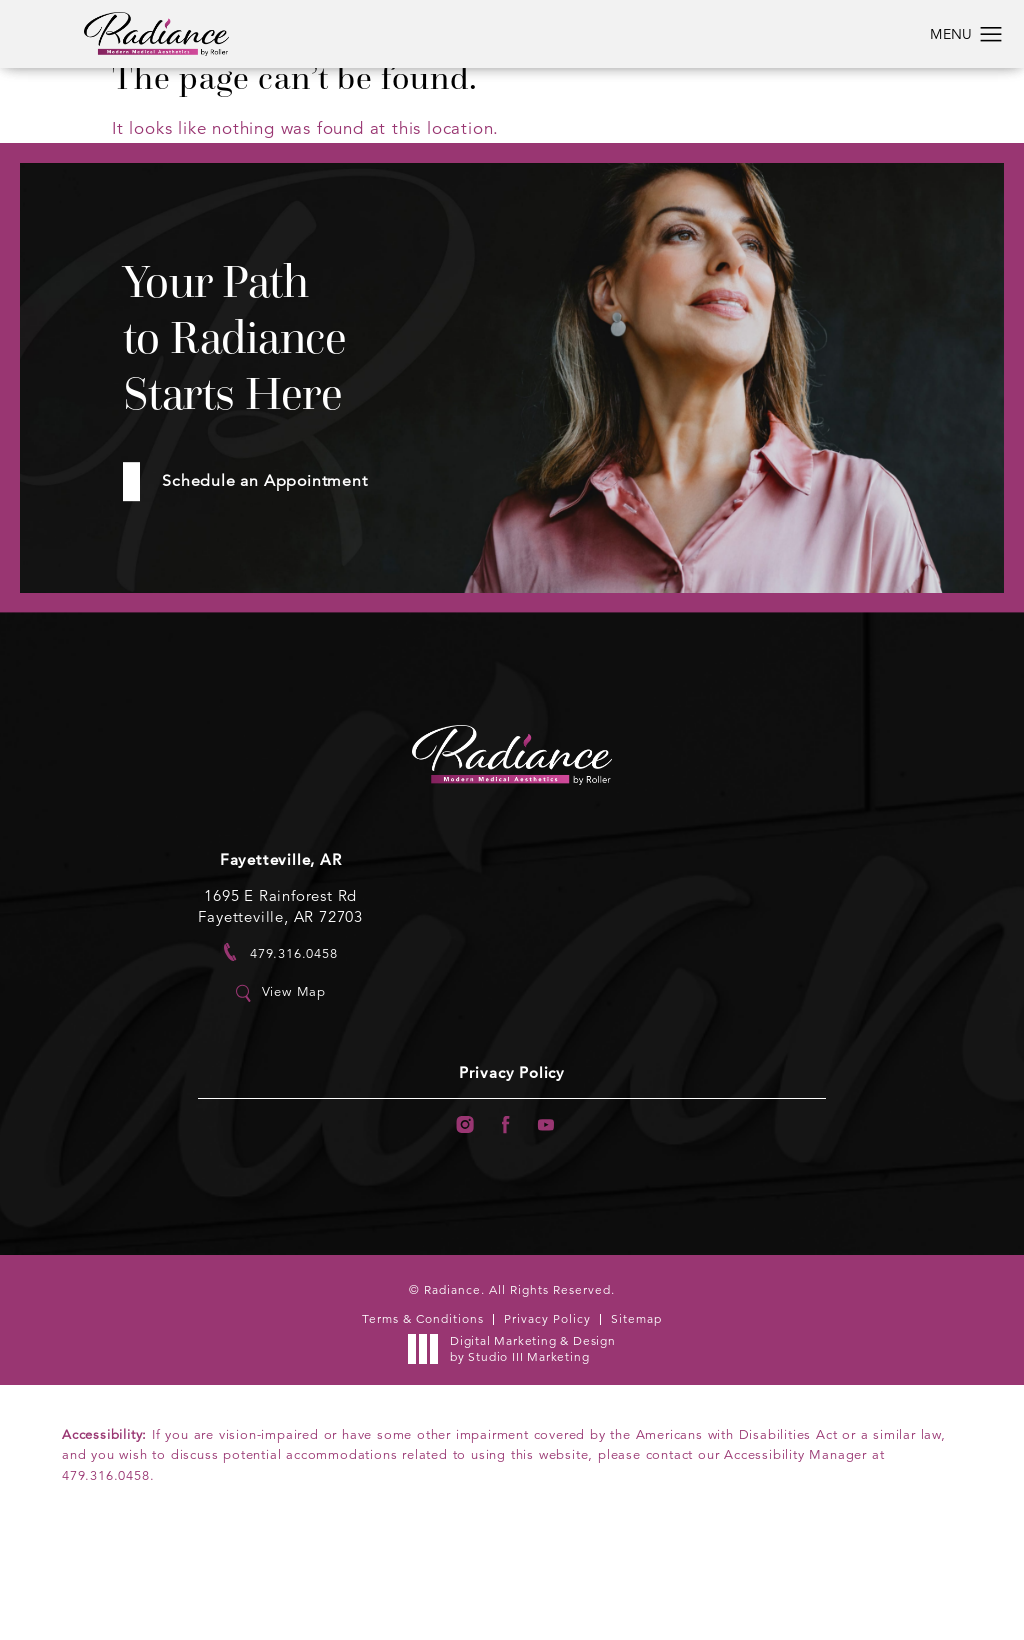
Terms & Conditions (423, 1411)
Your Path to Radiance (288, 376)
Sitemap (636, 1411)
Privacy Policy (512, 1162)
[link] (280, 1040)
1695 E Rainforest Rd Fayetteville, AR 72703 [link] (280, 994)
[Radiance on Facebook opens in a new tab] (506, 1216)
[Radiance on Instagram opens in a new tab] (460, 1216)
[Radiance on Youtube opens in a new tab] (551, 1216)
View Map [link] (294, 1080)
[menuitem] (460, 1216)
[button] (991, 35)
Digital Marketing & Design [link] (517, 1441)
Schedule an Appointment (283, 564)
